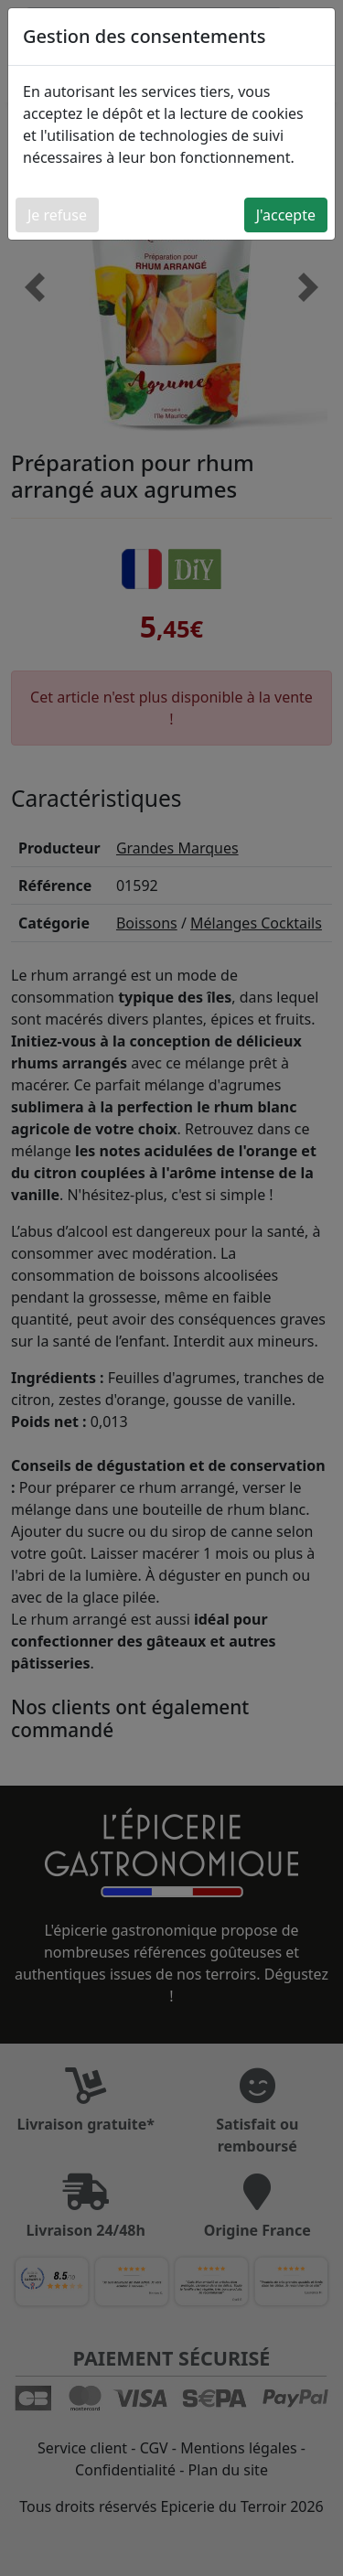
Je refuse (57, 215)
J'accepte (286, 215)
